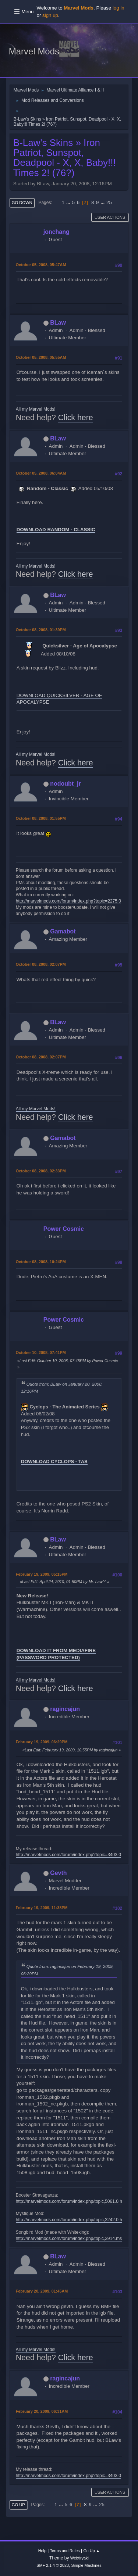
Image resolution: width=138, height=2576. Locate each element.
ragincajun (65, 1709)
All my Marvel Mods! (36, 409)
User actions (110, 217)
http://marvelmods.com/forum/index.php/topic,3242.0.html (72, 2219)
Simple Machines (86, 2565)
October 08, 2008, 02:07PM (41, 964)
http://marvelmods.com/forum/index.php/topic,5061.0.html (72, 2201)
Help (42, 2550)
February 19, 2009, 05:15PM (42, 1574)
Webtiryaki (79, 2558)
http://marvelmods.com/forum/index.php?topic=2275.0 (68, 901)
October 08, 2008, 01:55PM (41, 818)
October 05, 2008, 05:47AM (41, 264)
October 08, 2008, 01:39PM (41, 630)
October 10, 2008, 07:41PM (41, 1352)
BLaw (58, 322)
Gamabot (62, 931)
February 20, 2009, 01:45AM (42, 2291)
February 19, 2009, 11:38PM (42, 1907)
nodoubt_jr (65, 783)
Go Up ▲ (91, 2550)
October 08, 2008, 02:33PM (41, 1171)
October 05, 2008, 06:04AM (41, 473)
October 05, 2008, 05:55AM (41, 357)
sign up (50, 15)
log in (118, 8)
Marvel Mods (34, 51)
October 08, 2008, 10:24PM (41, 1262)
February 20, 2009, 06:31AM (42, 2411)
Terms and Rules (65, 2550)
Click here (75, 417)
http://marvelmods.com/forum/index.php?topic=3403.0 (68, 1854)
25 (109, 202)
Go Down (22, 202)
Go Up (18, 2504)
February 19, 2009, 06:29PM (42, 1742)
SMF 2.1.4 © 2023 (52, 2565)
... (69, 202)
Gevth (58, 1873)
